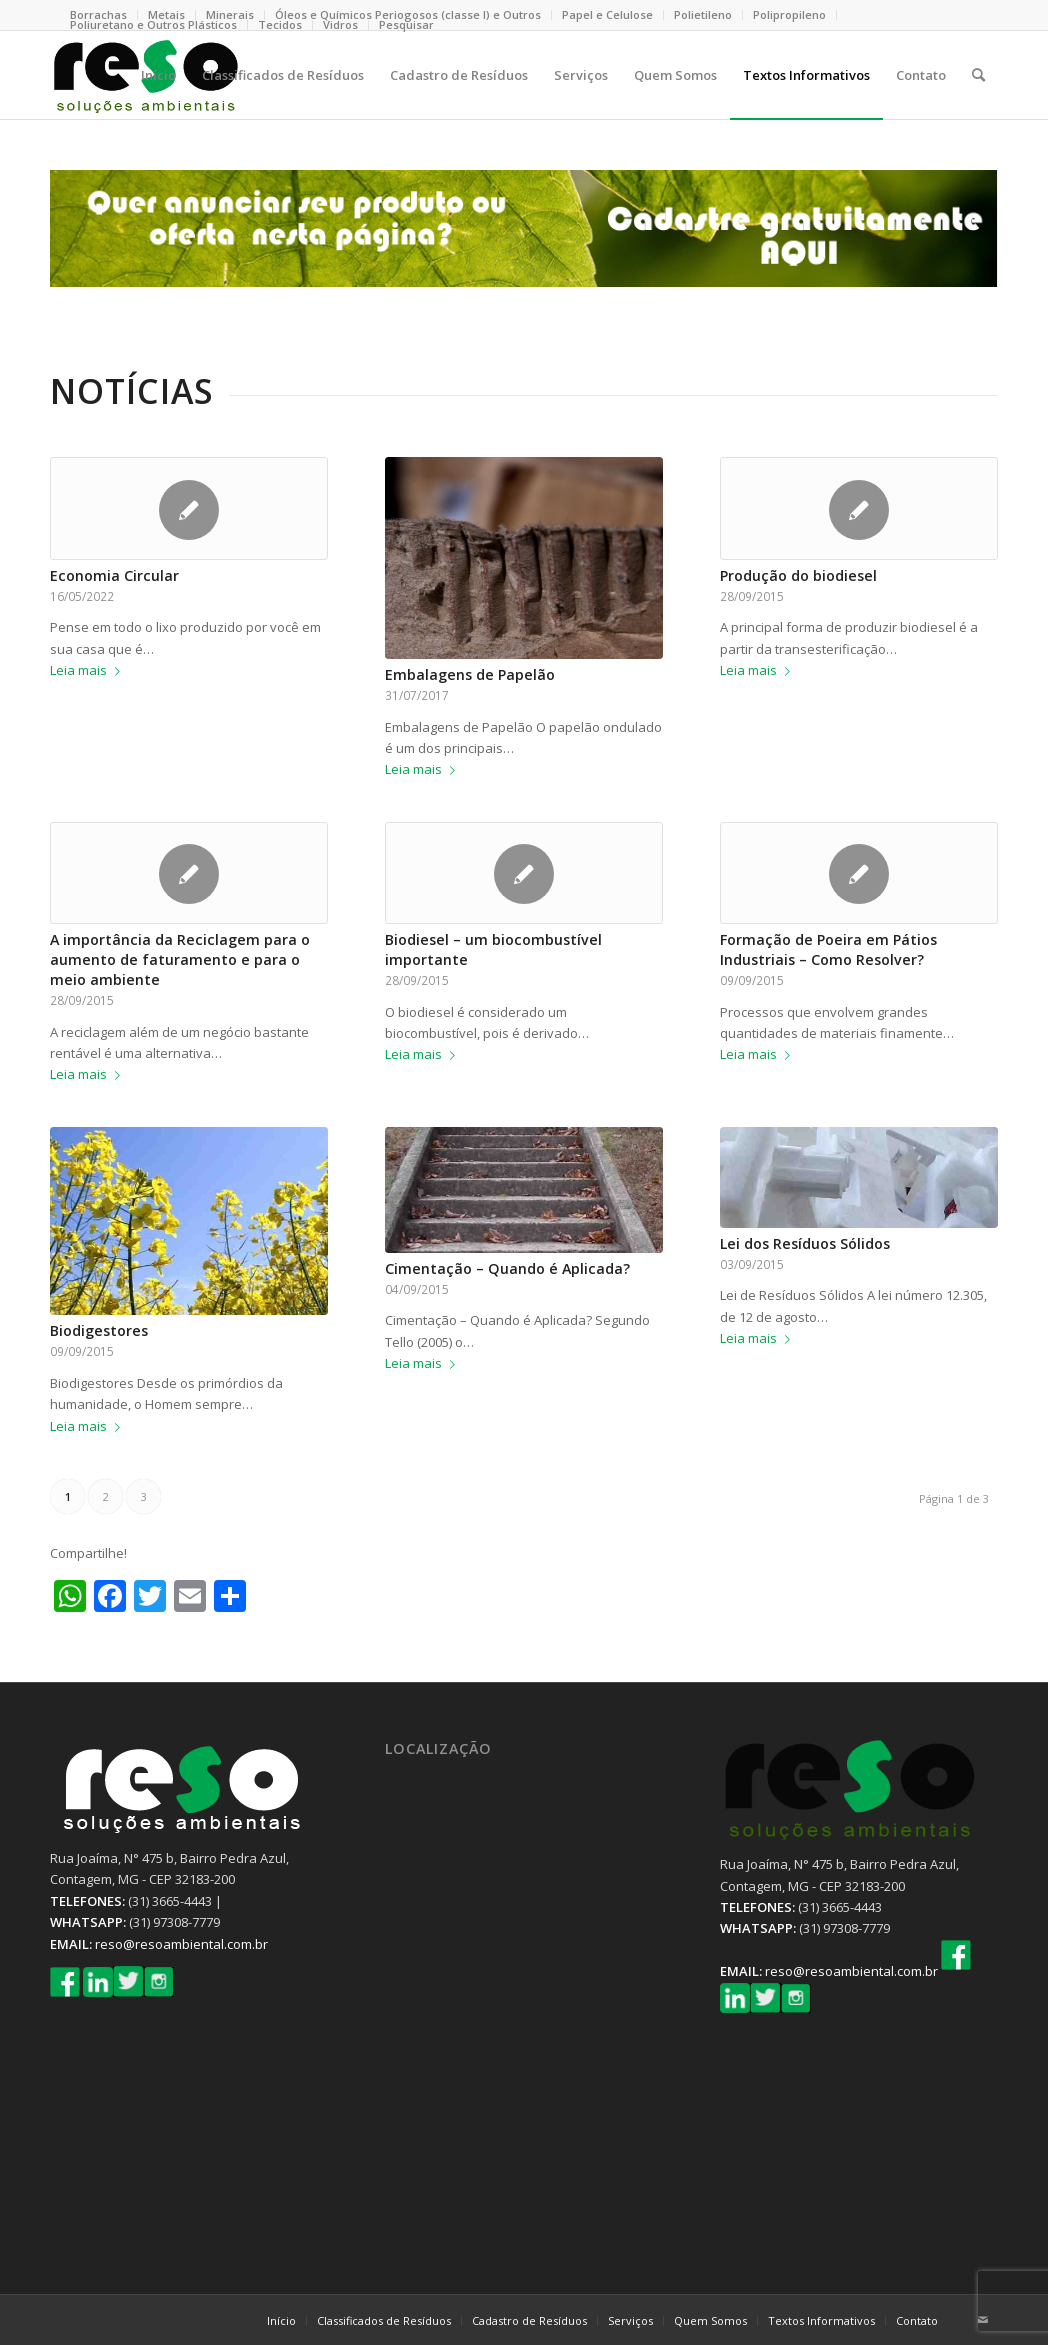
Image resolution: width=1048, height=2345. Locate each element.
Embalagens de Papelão (470, 674)
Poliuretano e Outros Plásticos (153, 24)
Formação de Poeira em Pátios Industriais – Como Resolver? (828, 949)
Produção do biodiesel (798, 575)
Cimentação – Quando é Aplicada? (507, 1268)
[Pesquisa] (978, 75)
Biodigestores (99, 1330)
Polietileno (703, 14)
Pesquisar (406, 24)
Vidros (340, 24)
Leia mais (89, 670)
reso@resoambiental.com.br (181, 1944)
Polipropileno (789, 14)
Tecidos (280, 24)
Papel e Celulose (607, 14)
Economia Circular (114, 575)
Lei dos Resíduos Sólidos (805, 1243)
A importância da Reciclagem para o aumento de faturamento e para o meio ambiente (180, 959)
